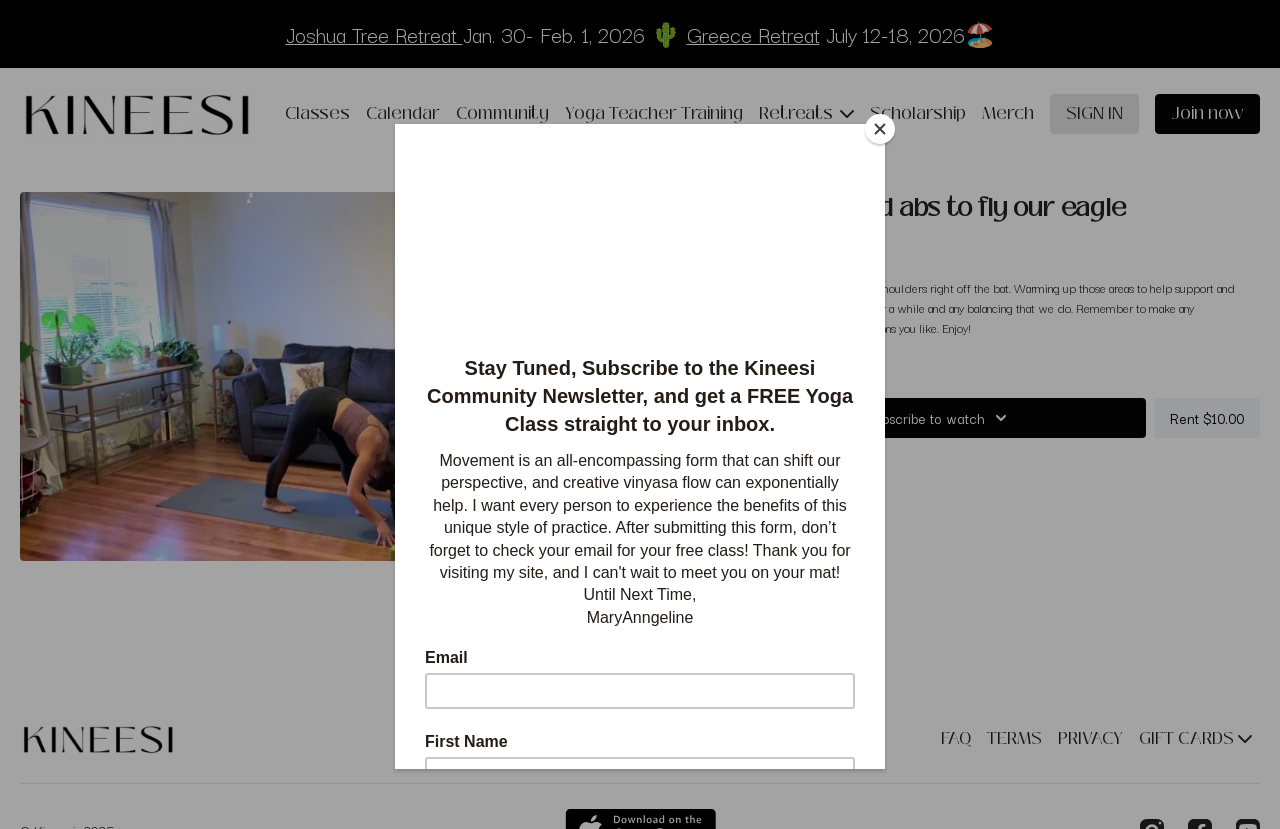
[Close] (880, 129)
